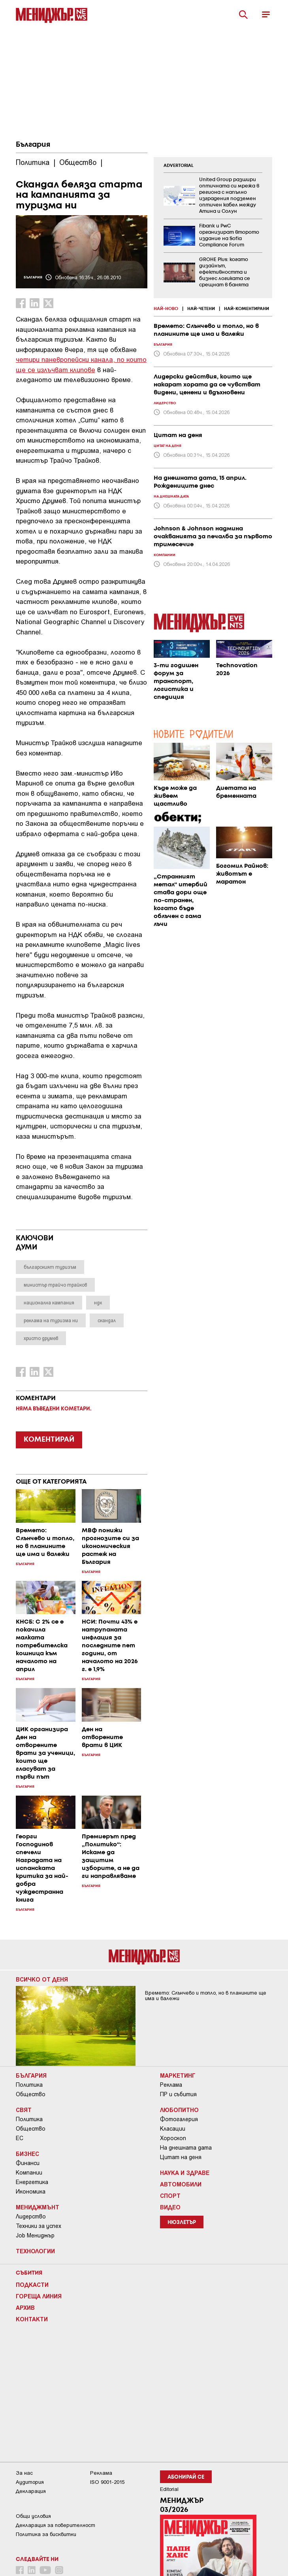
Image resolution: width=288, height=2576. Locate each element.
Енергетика (32, 2182)
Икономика (30, 2191)
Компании (29, 2172)
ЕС (19, 2138)
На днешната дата (186, 2147)
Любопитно (179, 2109)
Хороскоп (173, 2138)
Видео (170, 2207)
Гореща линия (39, 2296)
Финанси (28, 2163)
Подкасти (32, 2284)
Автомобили (180, 2184)
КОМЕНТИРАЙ (49, 1440)
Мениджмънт (37, 2207)
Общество (30, 2094)
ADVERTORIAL (179, 166)
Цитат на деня (180, 2157)
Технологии (35, 2251)
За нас (24, 2473)
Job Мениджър (35, 2235)
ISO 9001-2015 (107, 2482)
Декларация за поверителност (55, 2525)
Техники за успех (38, 2226)
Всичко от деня (42, 1979)
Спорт (170, 2195)
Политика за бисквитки (46, 2534)
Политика (29, 2085)
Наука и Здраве (184, 2172)
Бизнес (27, 2153)
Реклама (171, 2085)
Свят (24, 2109)
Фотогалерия (179, 2119)
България (33, 145)
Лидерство (31, 2216)
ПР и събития (178, 2094)
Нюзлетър (182, 2222)
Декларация (31, 2491)
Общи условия (33, 2516)
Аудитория (30, 2482)
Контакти (32, 2319)
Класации (172, 2128)
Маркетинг (178, 2075)
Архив (25, 2307)
